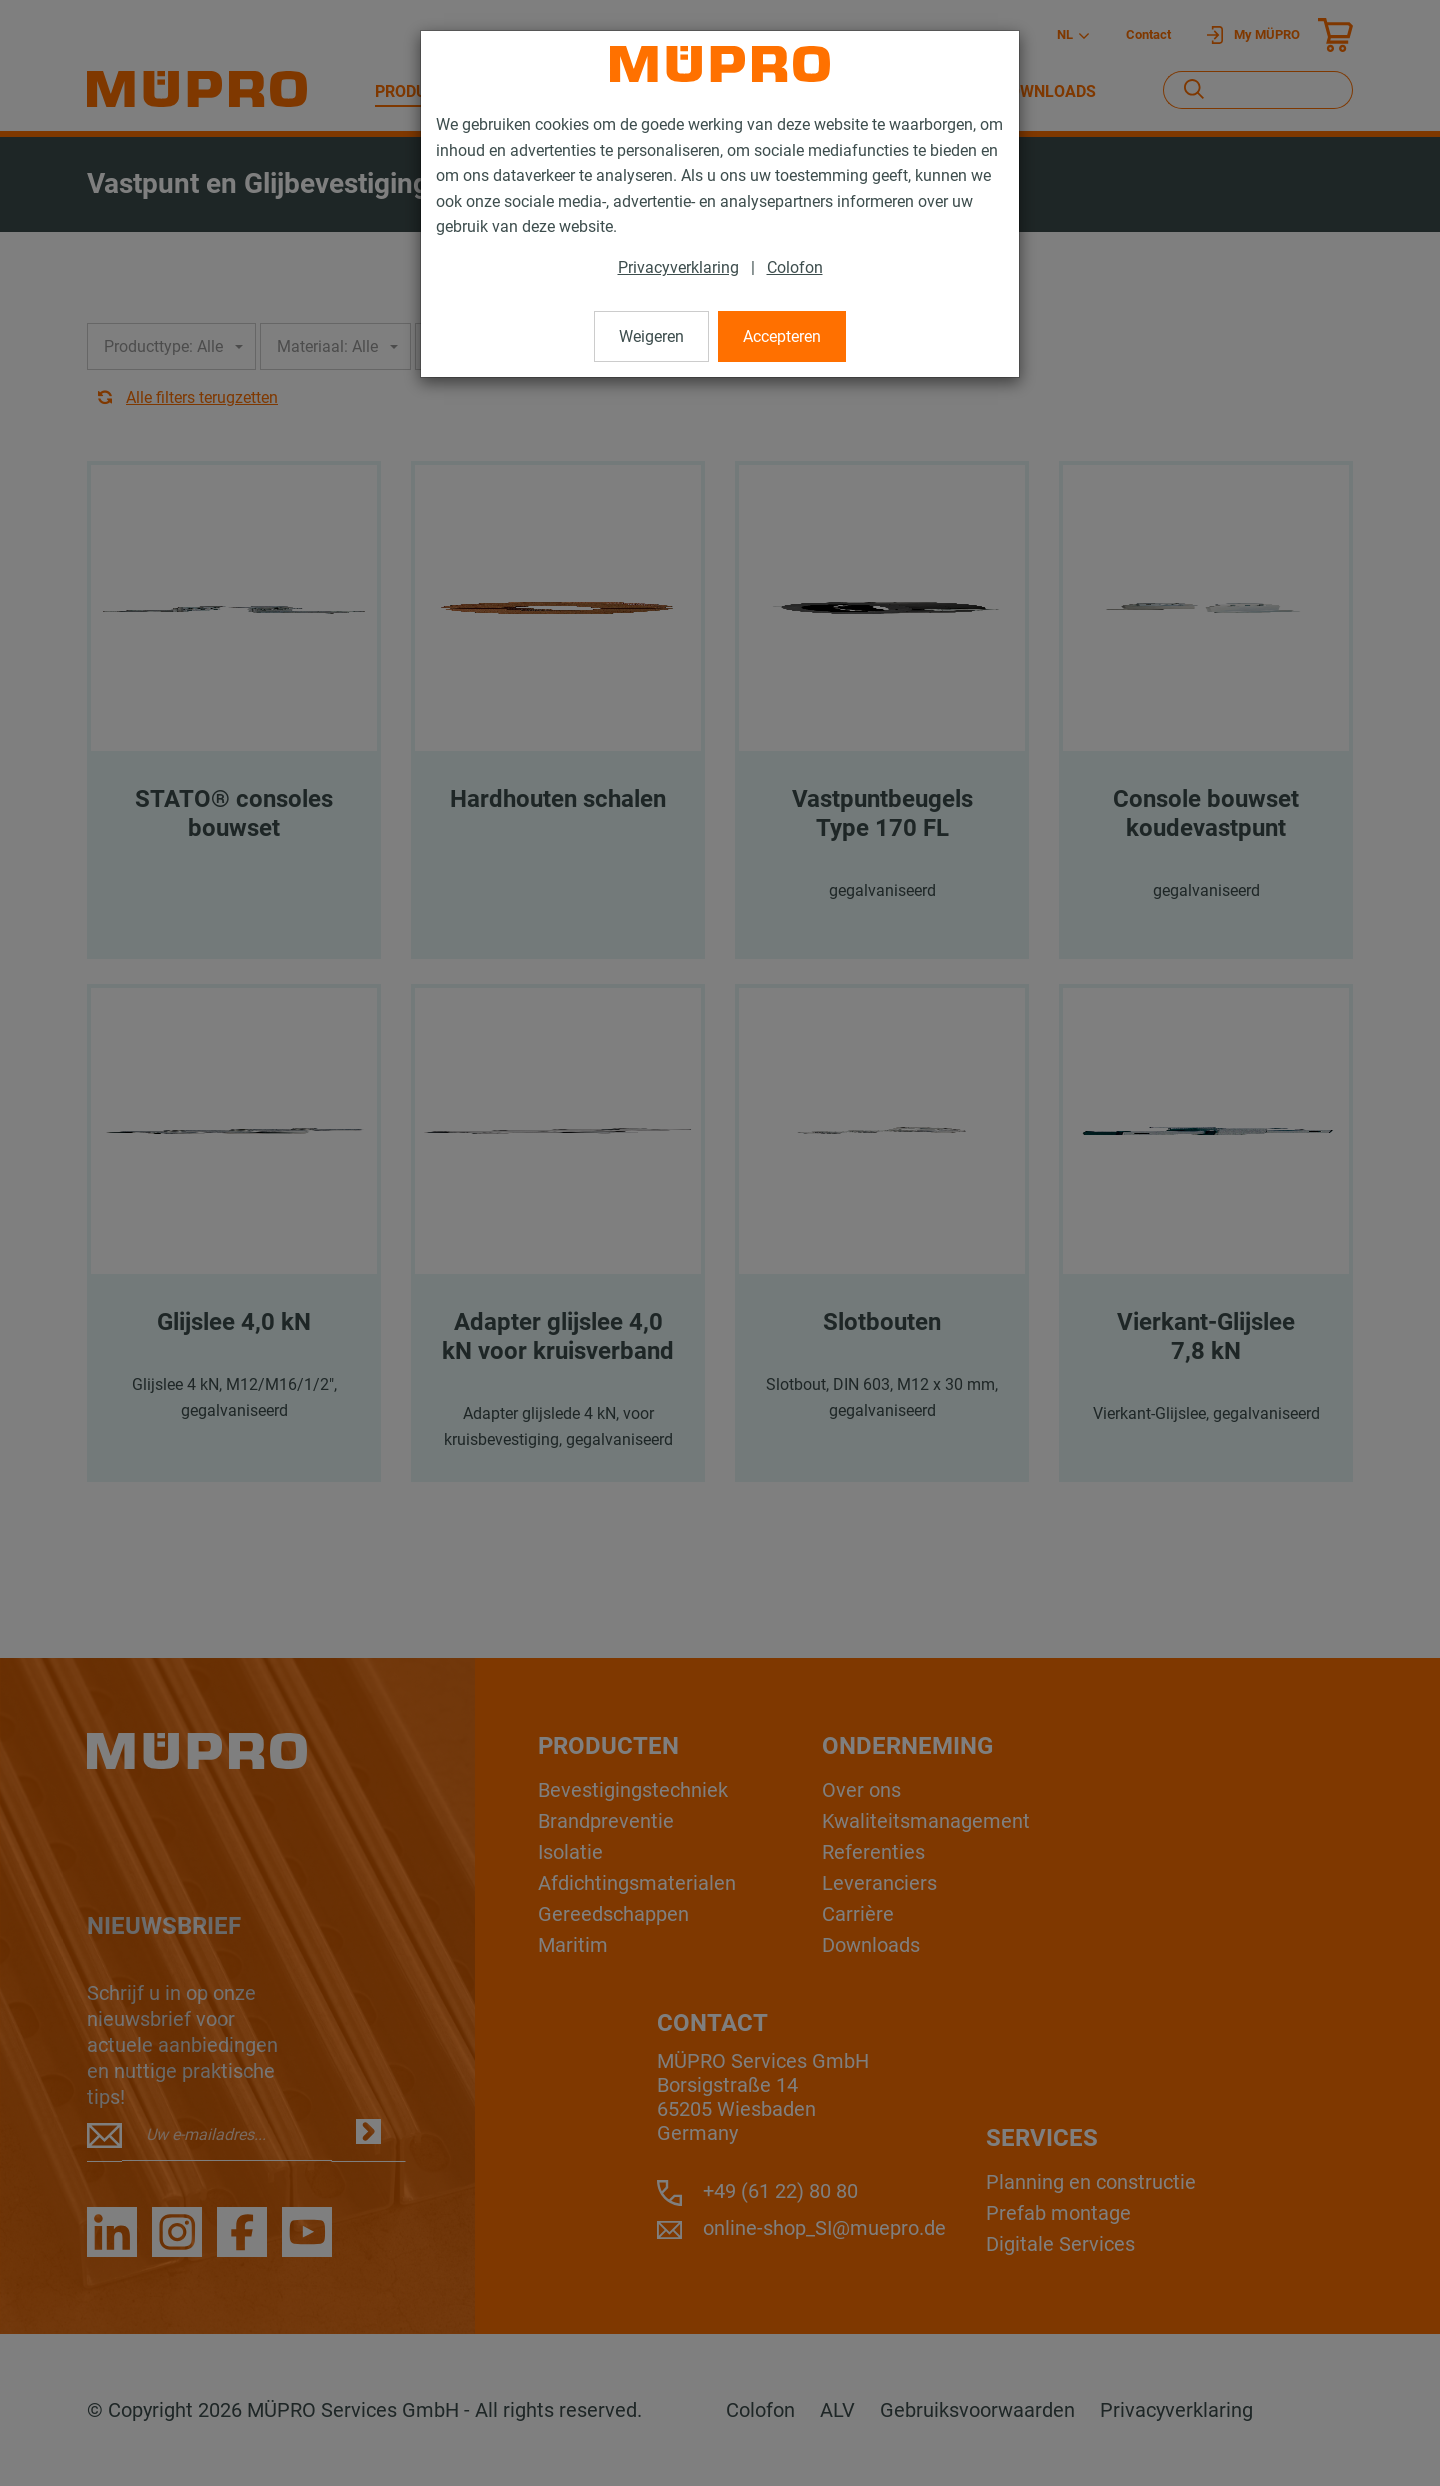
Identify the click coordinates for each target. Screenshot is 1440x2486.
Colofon (795, 267)
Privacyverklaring (678, 267)
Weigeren (651, 336)
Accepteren (782, 336)
